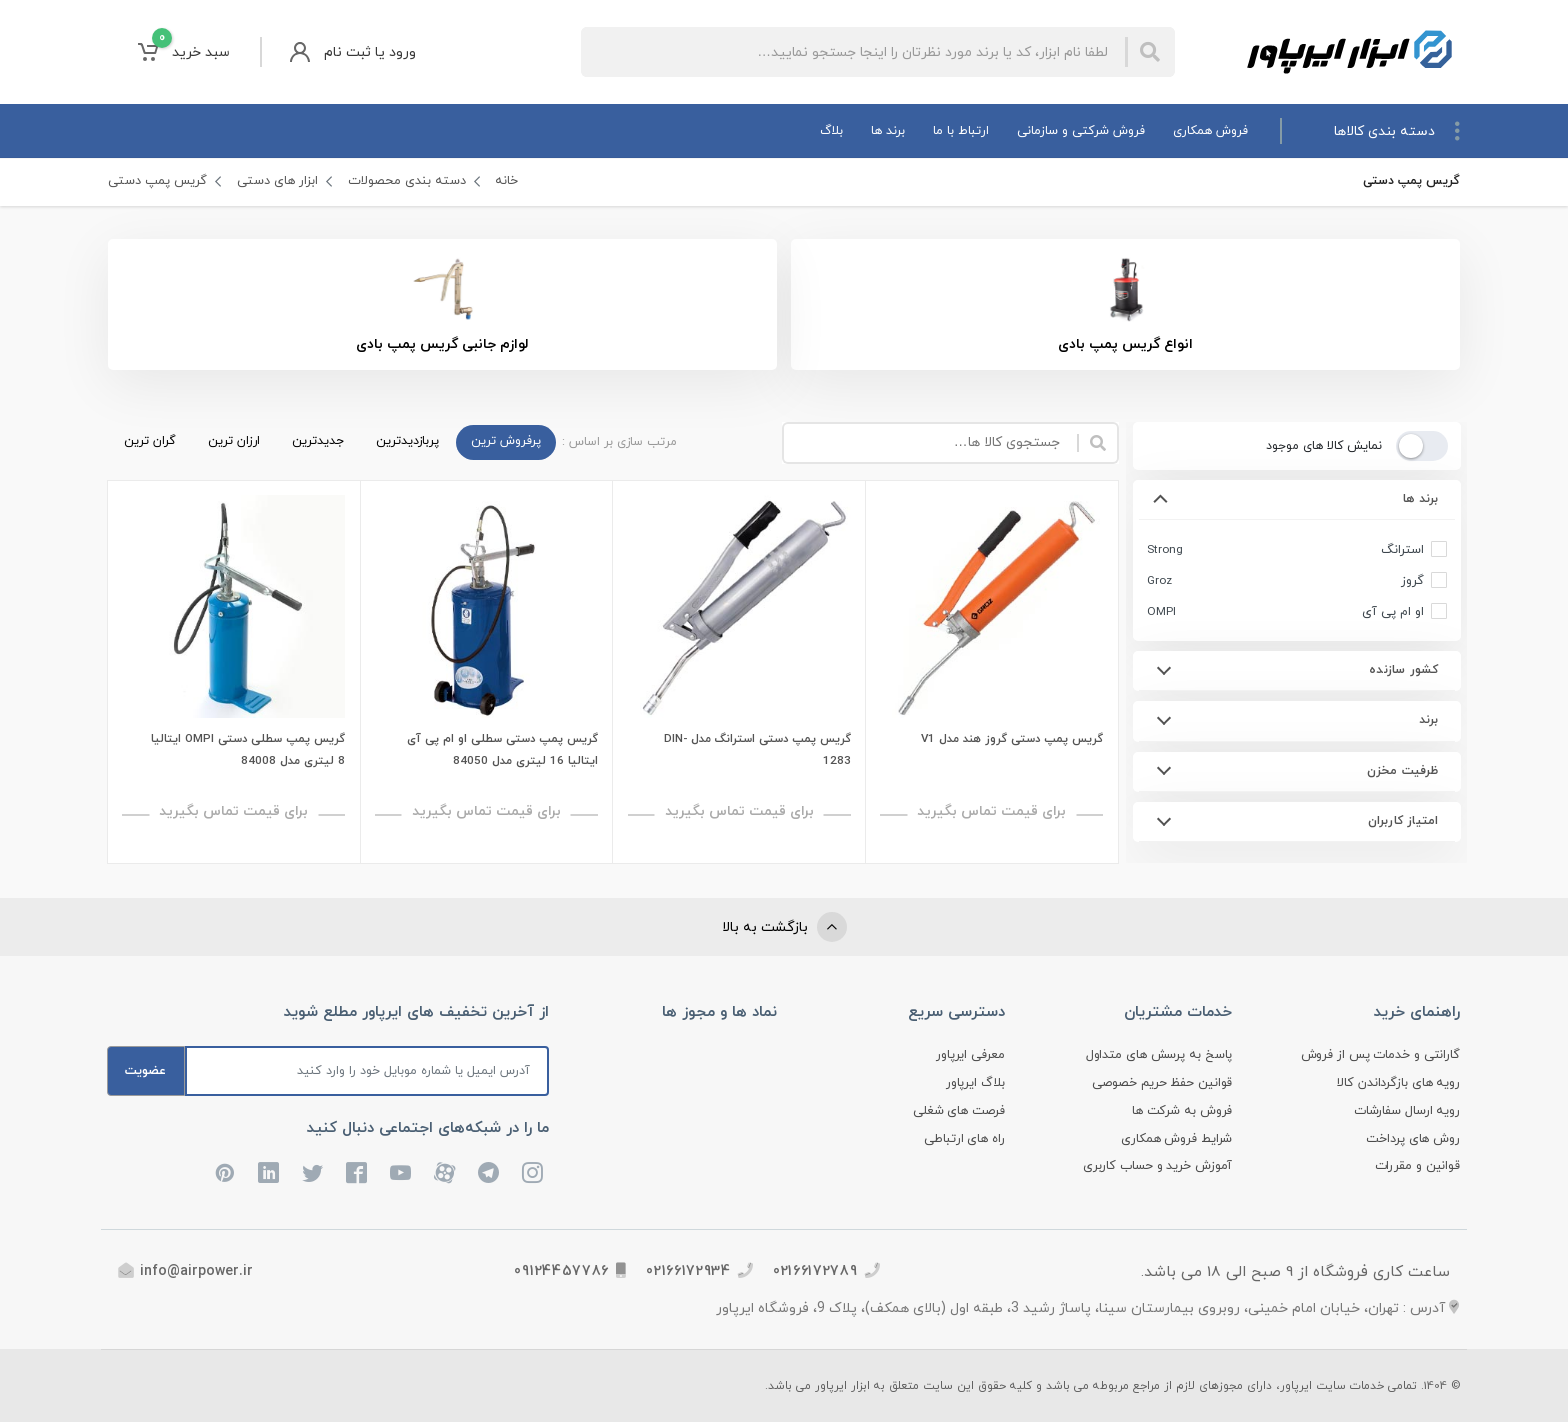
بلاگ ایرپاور (975, 1083)
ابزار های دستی (277, 181)
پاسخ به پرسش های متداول (1159, 1055)
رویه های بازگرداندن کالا (1398, 1083)
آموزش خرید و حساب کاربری (1158, 1166)
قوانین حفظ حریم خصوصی (1162, 1083)
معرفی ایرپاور (970, 1055)
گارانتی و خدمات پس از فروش (1380, 1055)
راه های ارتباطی (964, 1139)
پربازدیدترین (407, 441)
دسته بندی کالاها (1397, 131)
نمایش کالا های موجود (1323, 446)
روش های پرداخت (1413, 1139)
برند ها (1420, 499)
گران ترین (150, 441)
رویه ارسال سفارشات (1407, 1111)
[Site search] (853, 52)
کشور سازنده (1403, 670)
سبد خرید (184, 51)
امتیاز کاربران (1402, 821)
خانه (506, 181)
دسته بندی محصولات (407, 181)
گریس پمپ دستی (157, 181)
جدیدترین (318, 441)
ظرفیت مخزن (1402, 770)
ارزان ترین (234, 441)
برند (1428, 720)
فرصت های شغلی (959, 1111)
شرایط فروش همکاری (1176, 1139)
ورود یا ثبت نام (353, 52)
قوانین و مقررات (1418, 1166)
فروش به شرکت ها (1182, 1111)
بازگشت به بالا (784, 927)
